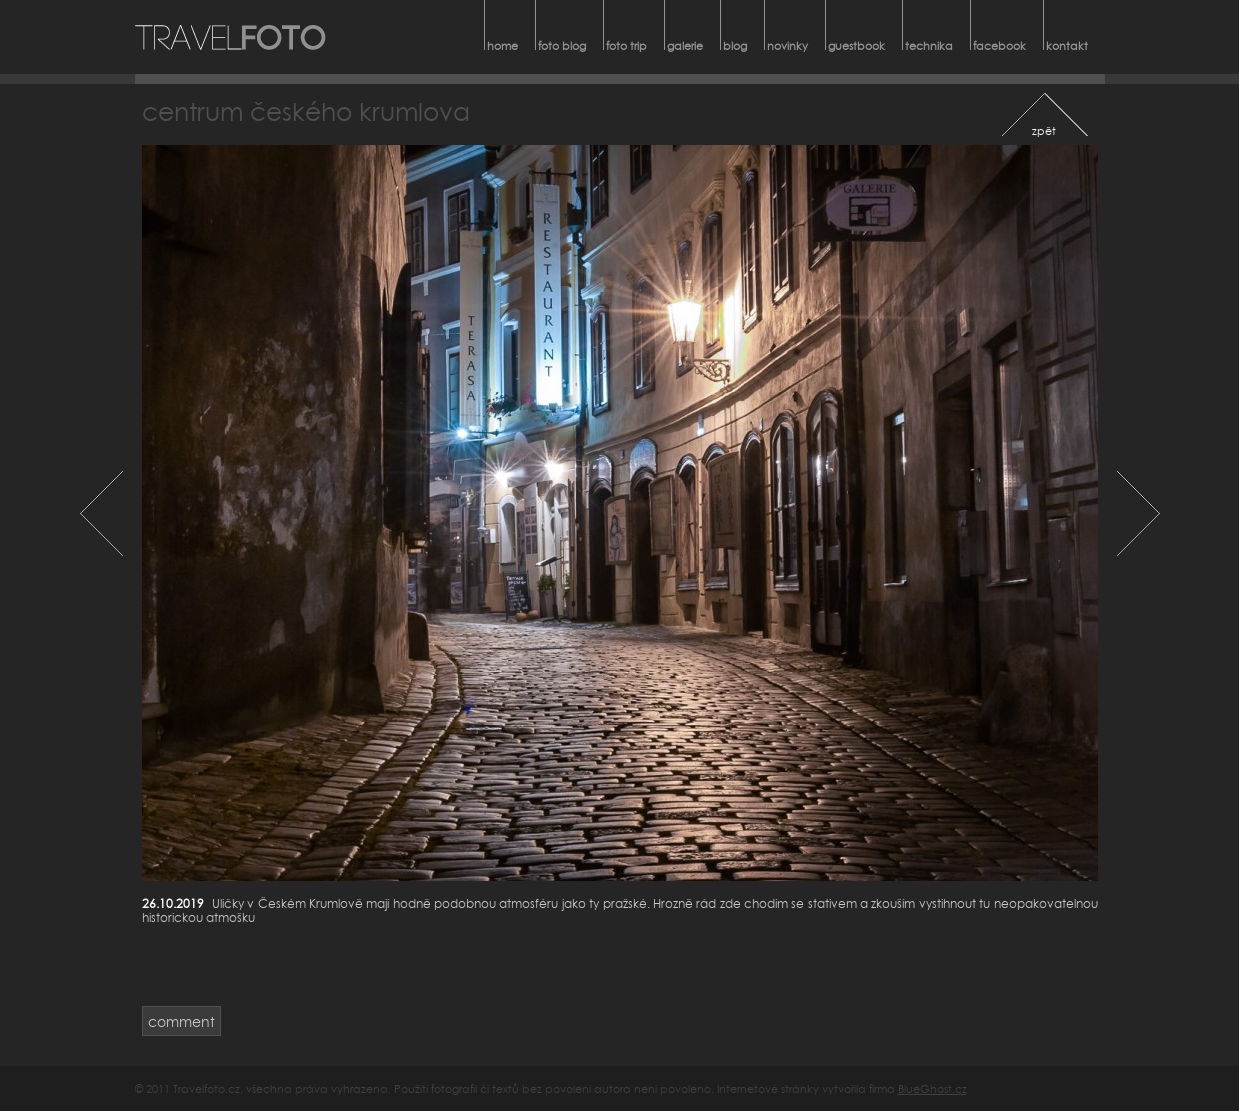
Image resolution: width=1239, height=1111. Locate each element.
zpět (1044, 130)
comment (181, 1021)
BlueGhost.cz (932, 1088)
